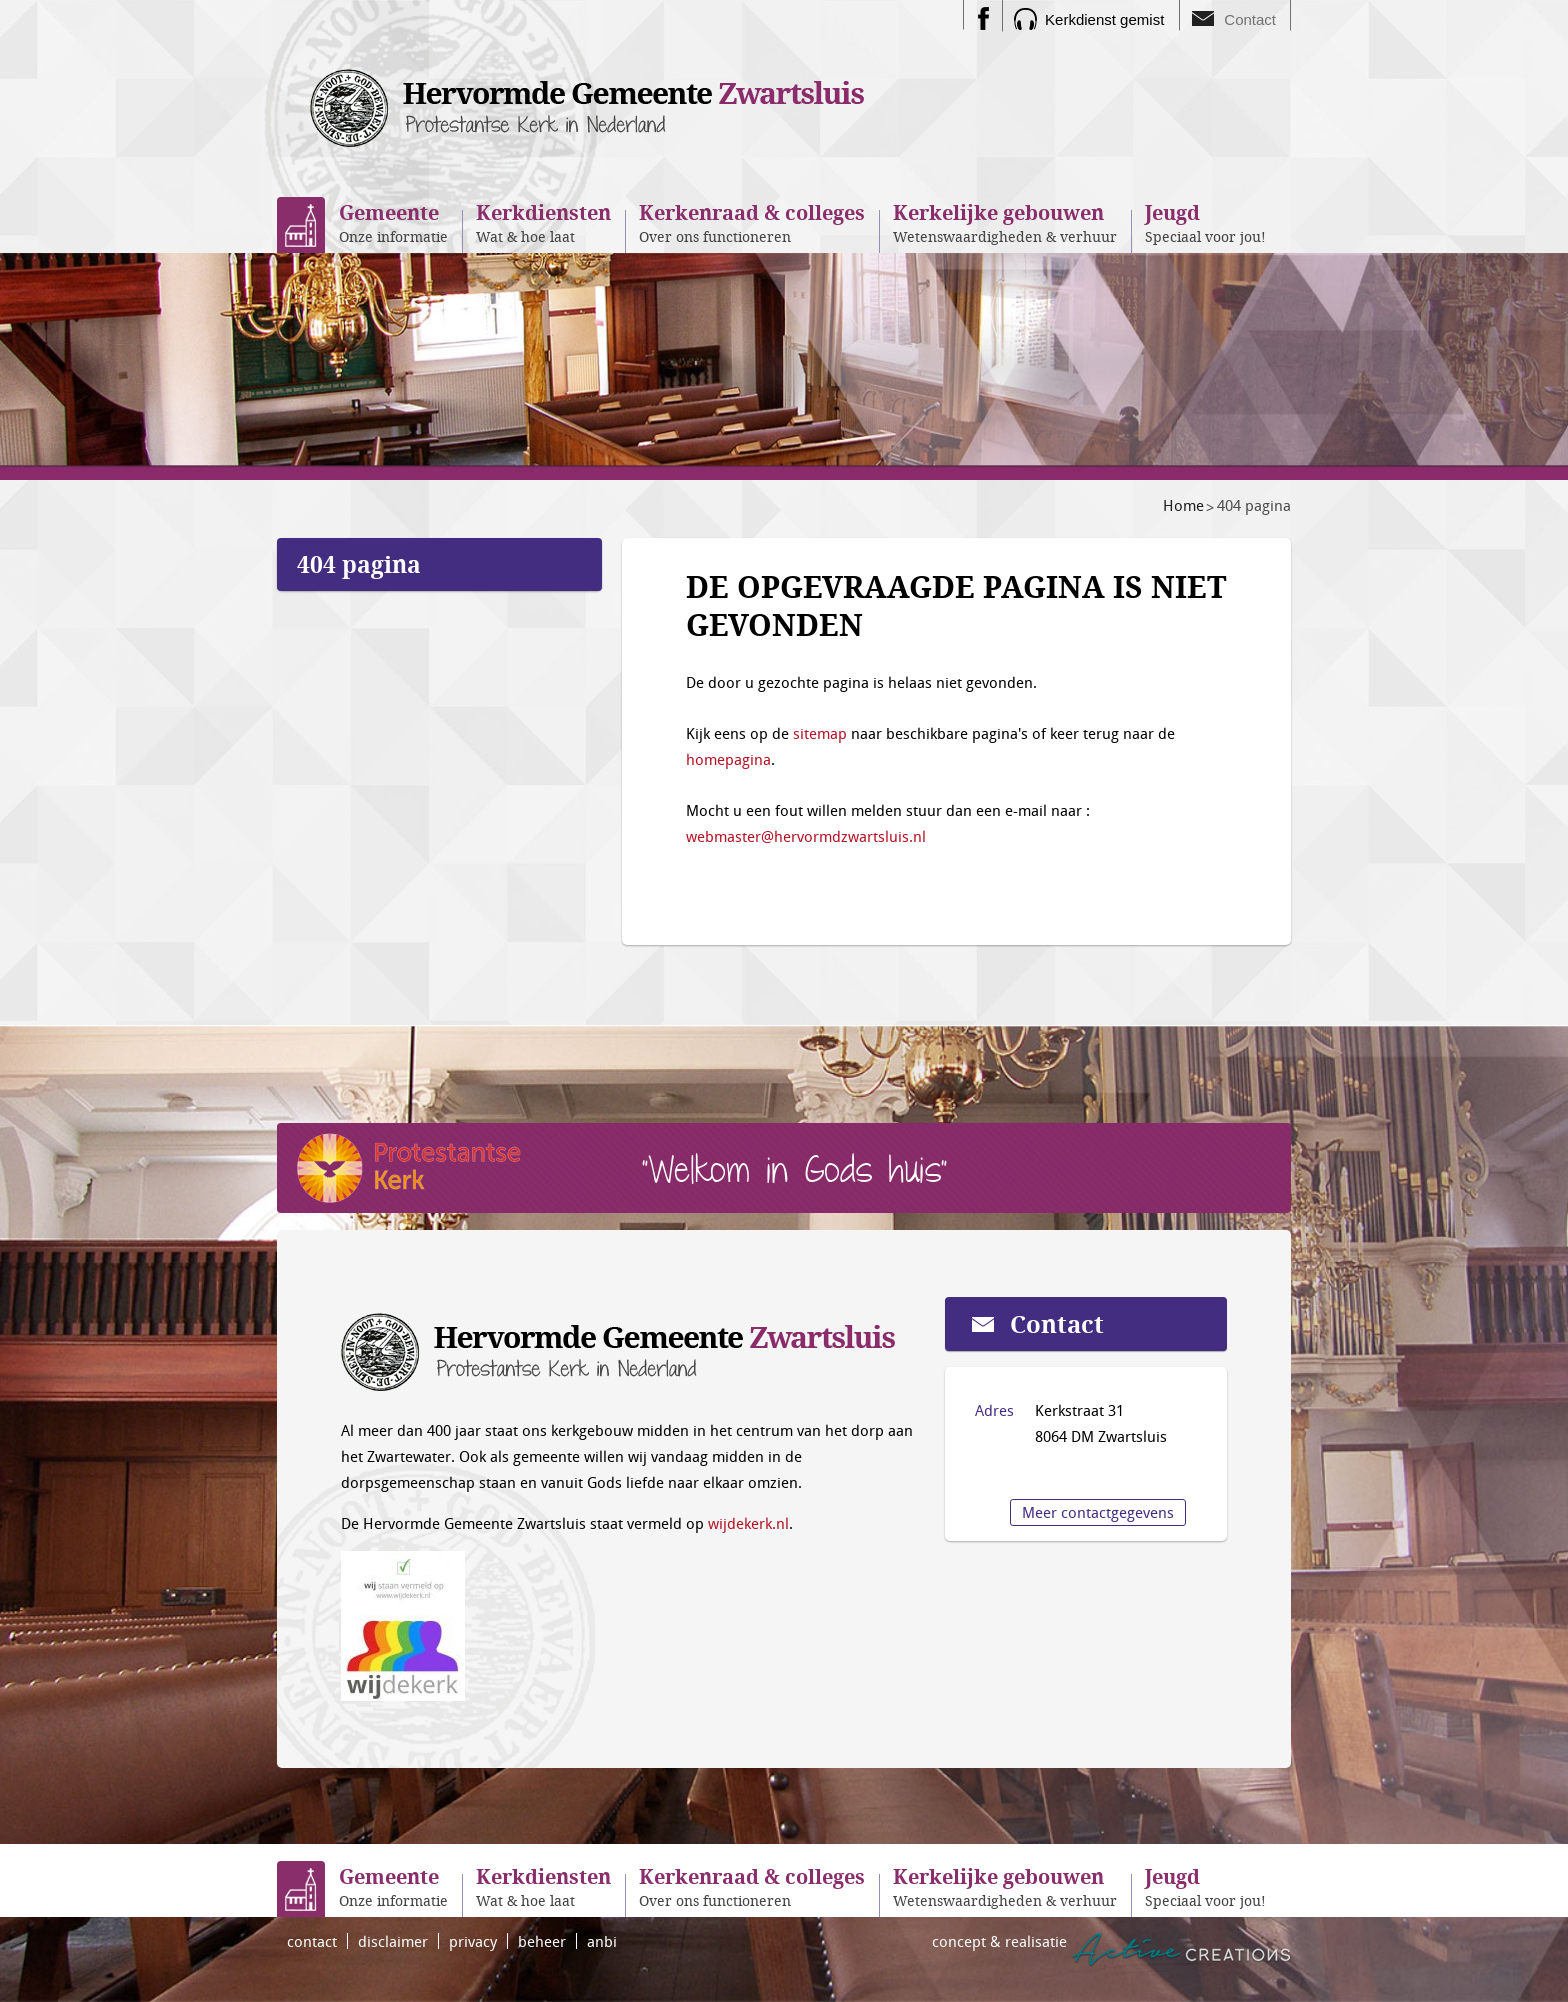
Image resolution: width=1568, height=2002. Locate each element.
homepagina (728, 759)
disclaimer (393, 1941)
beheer (542, 1941)
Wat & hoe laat (543, 222)
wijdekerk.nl (748, 1523)
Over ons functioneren (752, 222)
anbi (602, 1941)
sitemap (820, 733)
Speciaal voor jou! (1205, 222)
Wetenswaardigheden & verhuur (1005, 222)
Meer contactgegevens (1098, 1512)
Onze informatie (393, 222)
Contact (1250, 19)
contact (312, 1941)
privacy (473, 1941)
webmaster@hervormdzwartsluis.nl (806, 836)
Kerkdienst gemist (1104, 19)
